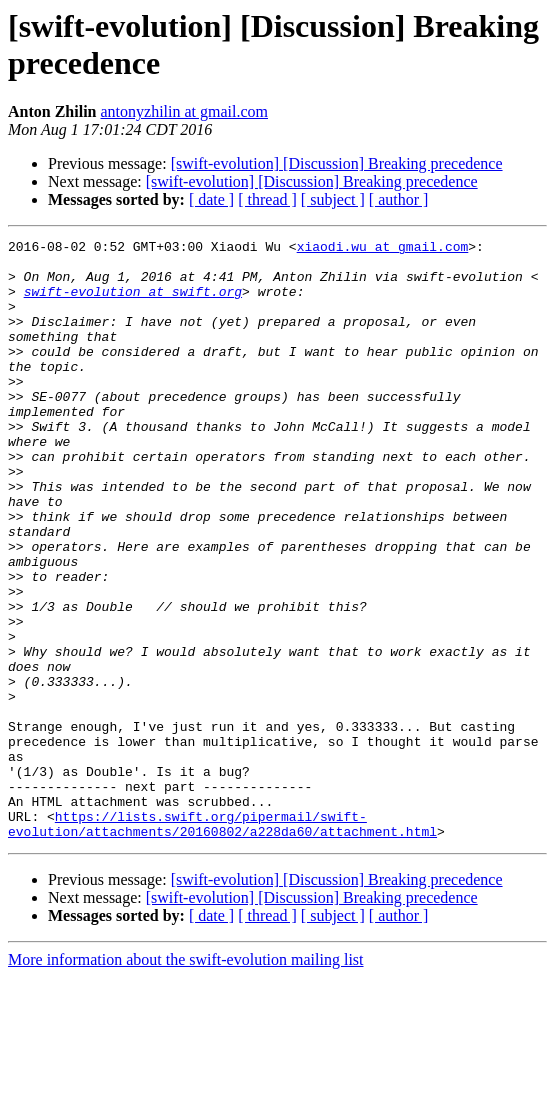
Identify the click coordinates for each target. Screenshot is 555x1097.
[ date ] (211, 199)
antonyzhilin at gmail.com (184, 111)
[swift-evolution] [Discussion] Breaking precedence (337, 163)
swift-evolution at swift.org (133, 303)
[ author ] (399, 199)
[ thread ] (267, 199)
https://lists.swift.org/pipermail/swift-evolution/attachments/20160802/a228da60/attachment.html (222, 942)
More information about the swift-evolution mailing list (186, 1079)
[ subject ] (333, 199)
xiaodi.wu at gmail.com (383, 249)
